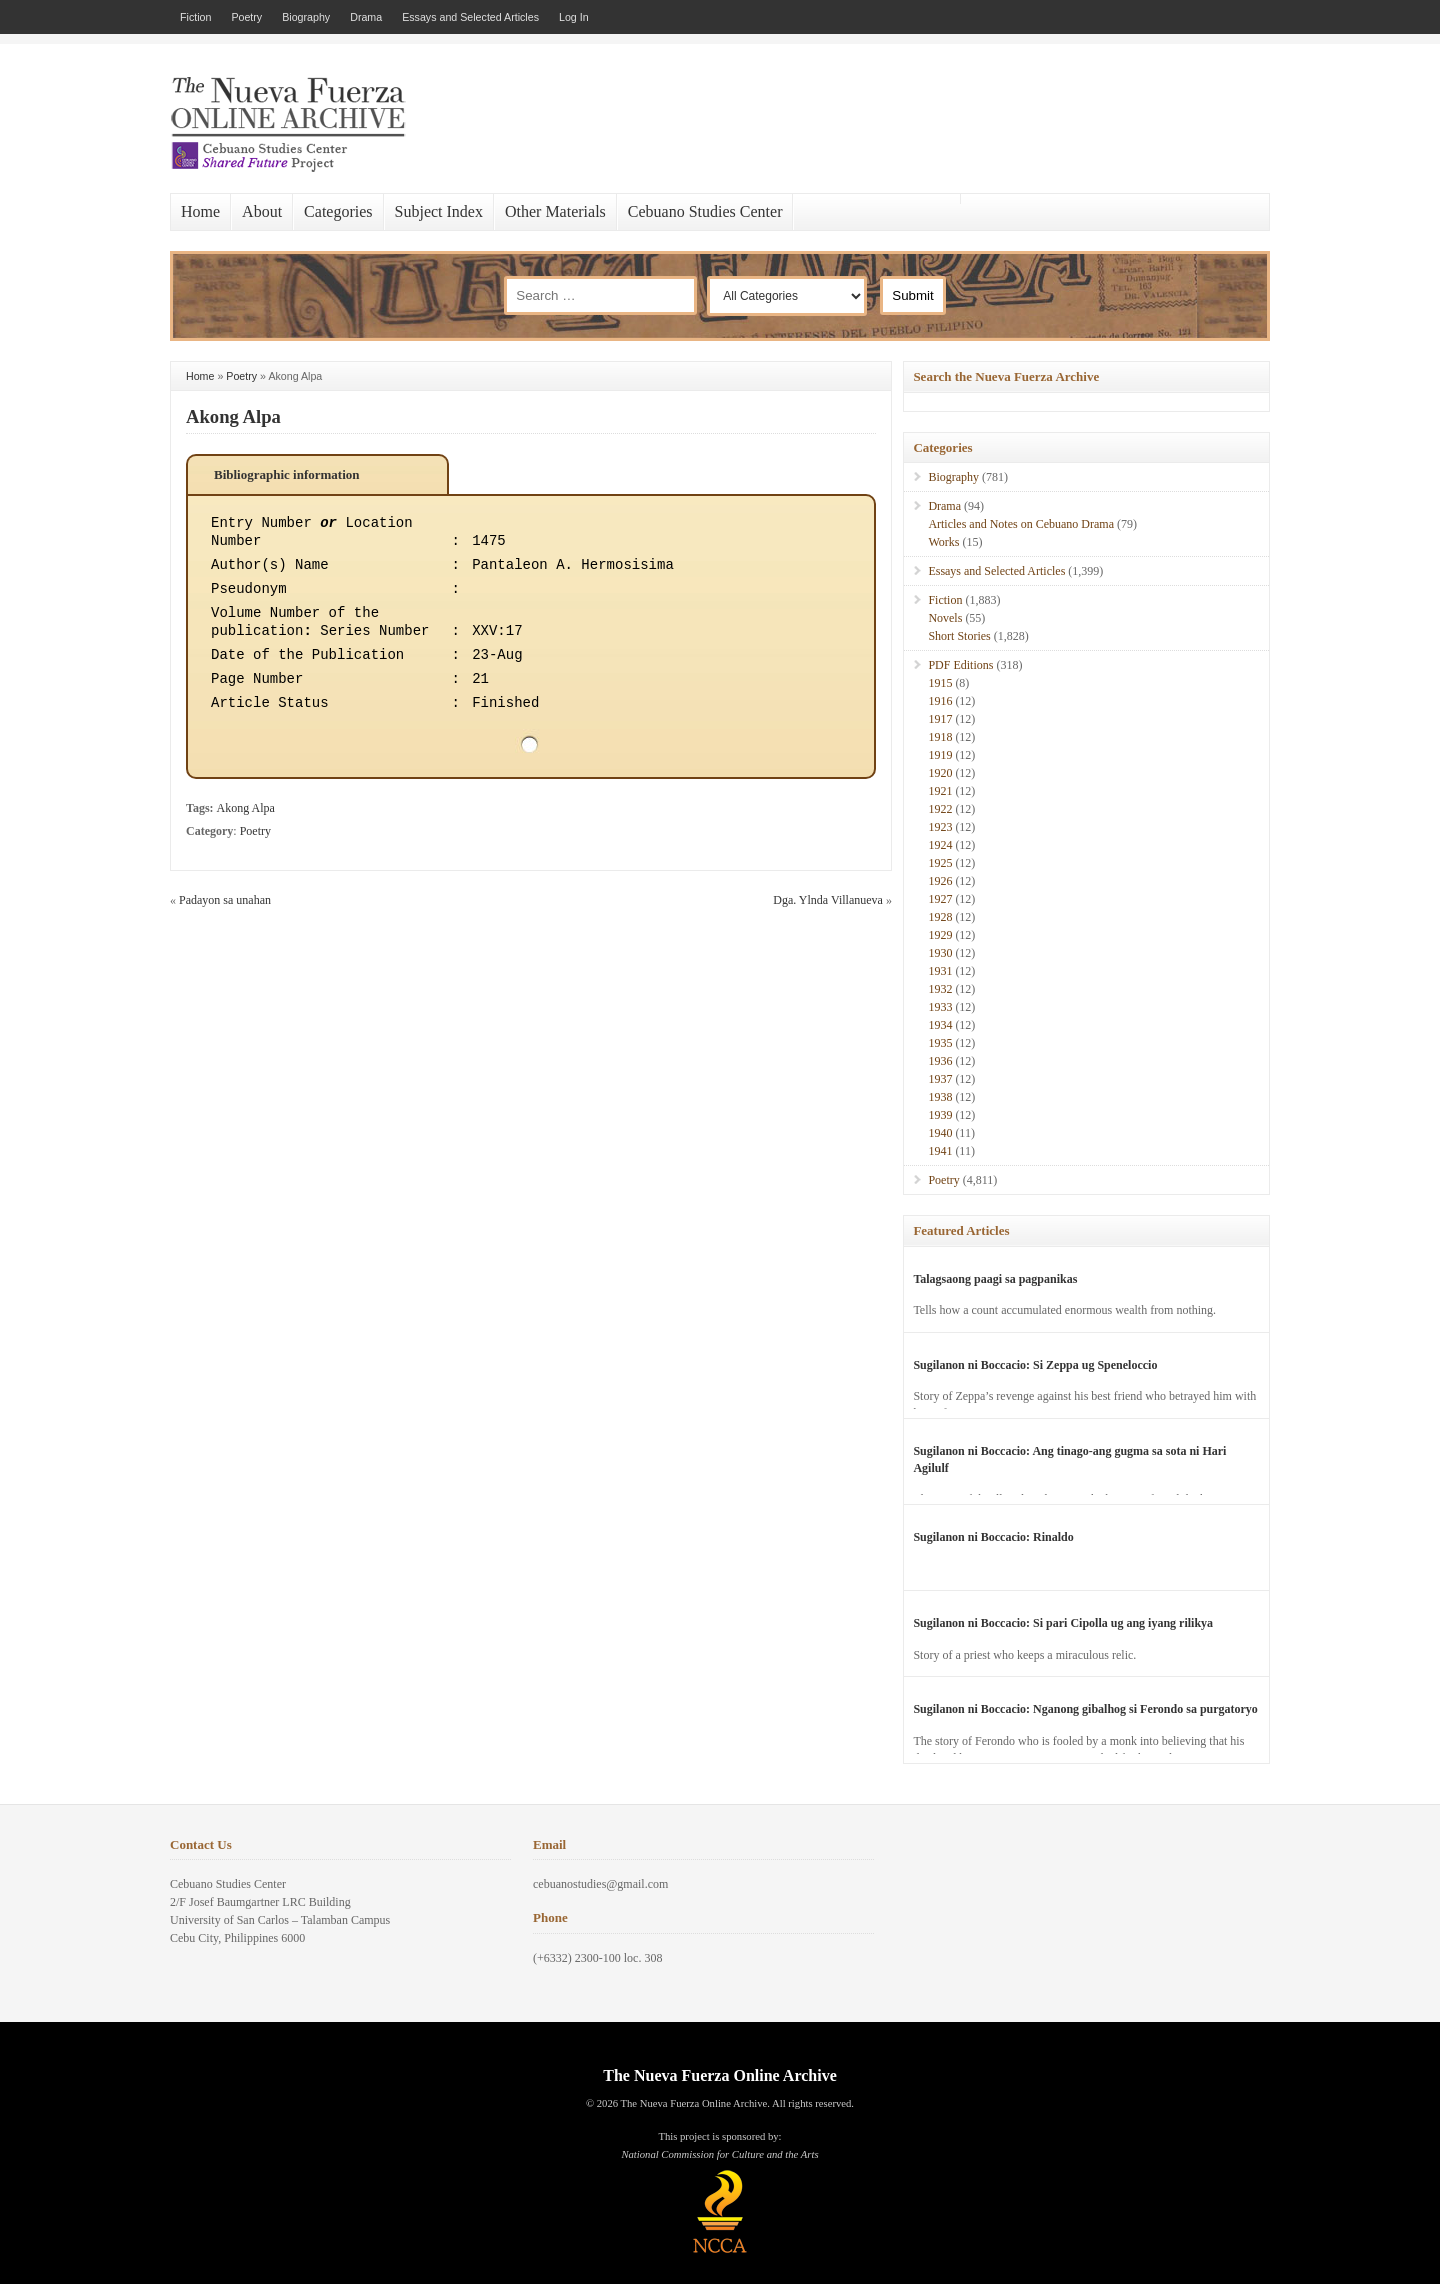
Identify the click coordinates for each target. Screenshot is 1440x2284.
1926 (940, 881)
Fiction (195, 17)
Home (200, 211)
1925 (940, 863)
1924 (940, 845)
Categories (338, 211)
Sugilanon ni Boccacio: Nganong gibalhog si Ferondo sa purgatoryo (1085, 1709)
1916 (940, 701)
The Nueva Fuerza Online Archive (719, 2075)
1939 (940, 1115)
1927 (940, 899)
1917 (940, 719)
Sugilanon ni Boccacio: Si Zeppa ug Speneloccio (1035, 1365)
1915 (940, 683)
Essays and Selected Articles (470, 17)
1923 (940, 827)
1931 (940, 971)
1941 (940, 1151)
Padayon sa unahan (225, 900)
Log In (574, 17)
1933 (940, 1007)
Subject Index (439, 211)
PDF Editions (960, 665)
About (262, 211)
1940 (940, 1133)
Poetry (246, 17)
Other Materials (555, 211)
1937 (940, 1079)
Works (943, 542)
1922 (940, 809)
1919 (940, 755)
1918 (940, 737)
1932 (940, 989)
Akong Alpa (233, 416)
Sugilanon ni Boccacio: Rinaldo (993, 1537)
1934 (940, 1025)
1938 (940, 1097)
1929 (940, 935)
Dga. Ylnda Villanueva (828, 900)
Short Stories (959, 636)
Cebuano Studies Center (705, 211)
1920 (940, 773)
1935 (940, 1043)
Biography (306, 17)
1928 (940, 917)
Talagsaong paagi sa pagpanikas (995, 1279)
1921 (940, 791)
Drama (366, 17)
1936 (940, 1061)
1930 (940, 953)
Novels (945, 618)
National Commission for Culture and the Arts (719, 2154)
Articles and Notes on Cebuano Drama (1021, 524)
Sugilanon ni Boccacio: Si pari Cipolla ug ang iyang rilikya (1063, 1623)
